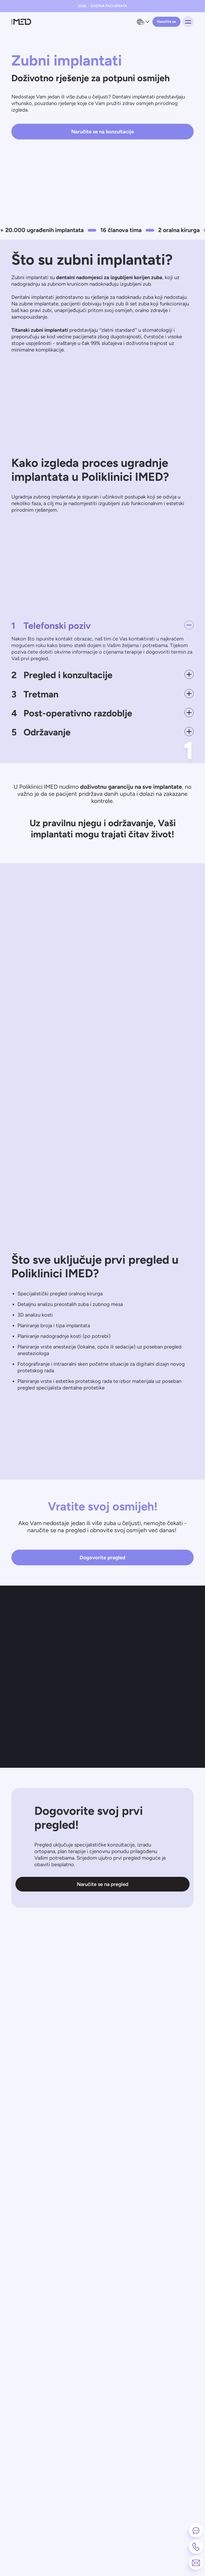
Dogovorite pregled (102, 1557)
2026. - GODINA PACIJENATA (102, 6)
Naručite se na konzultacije (102, 131)
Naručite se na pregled (102, 1884)
